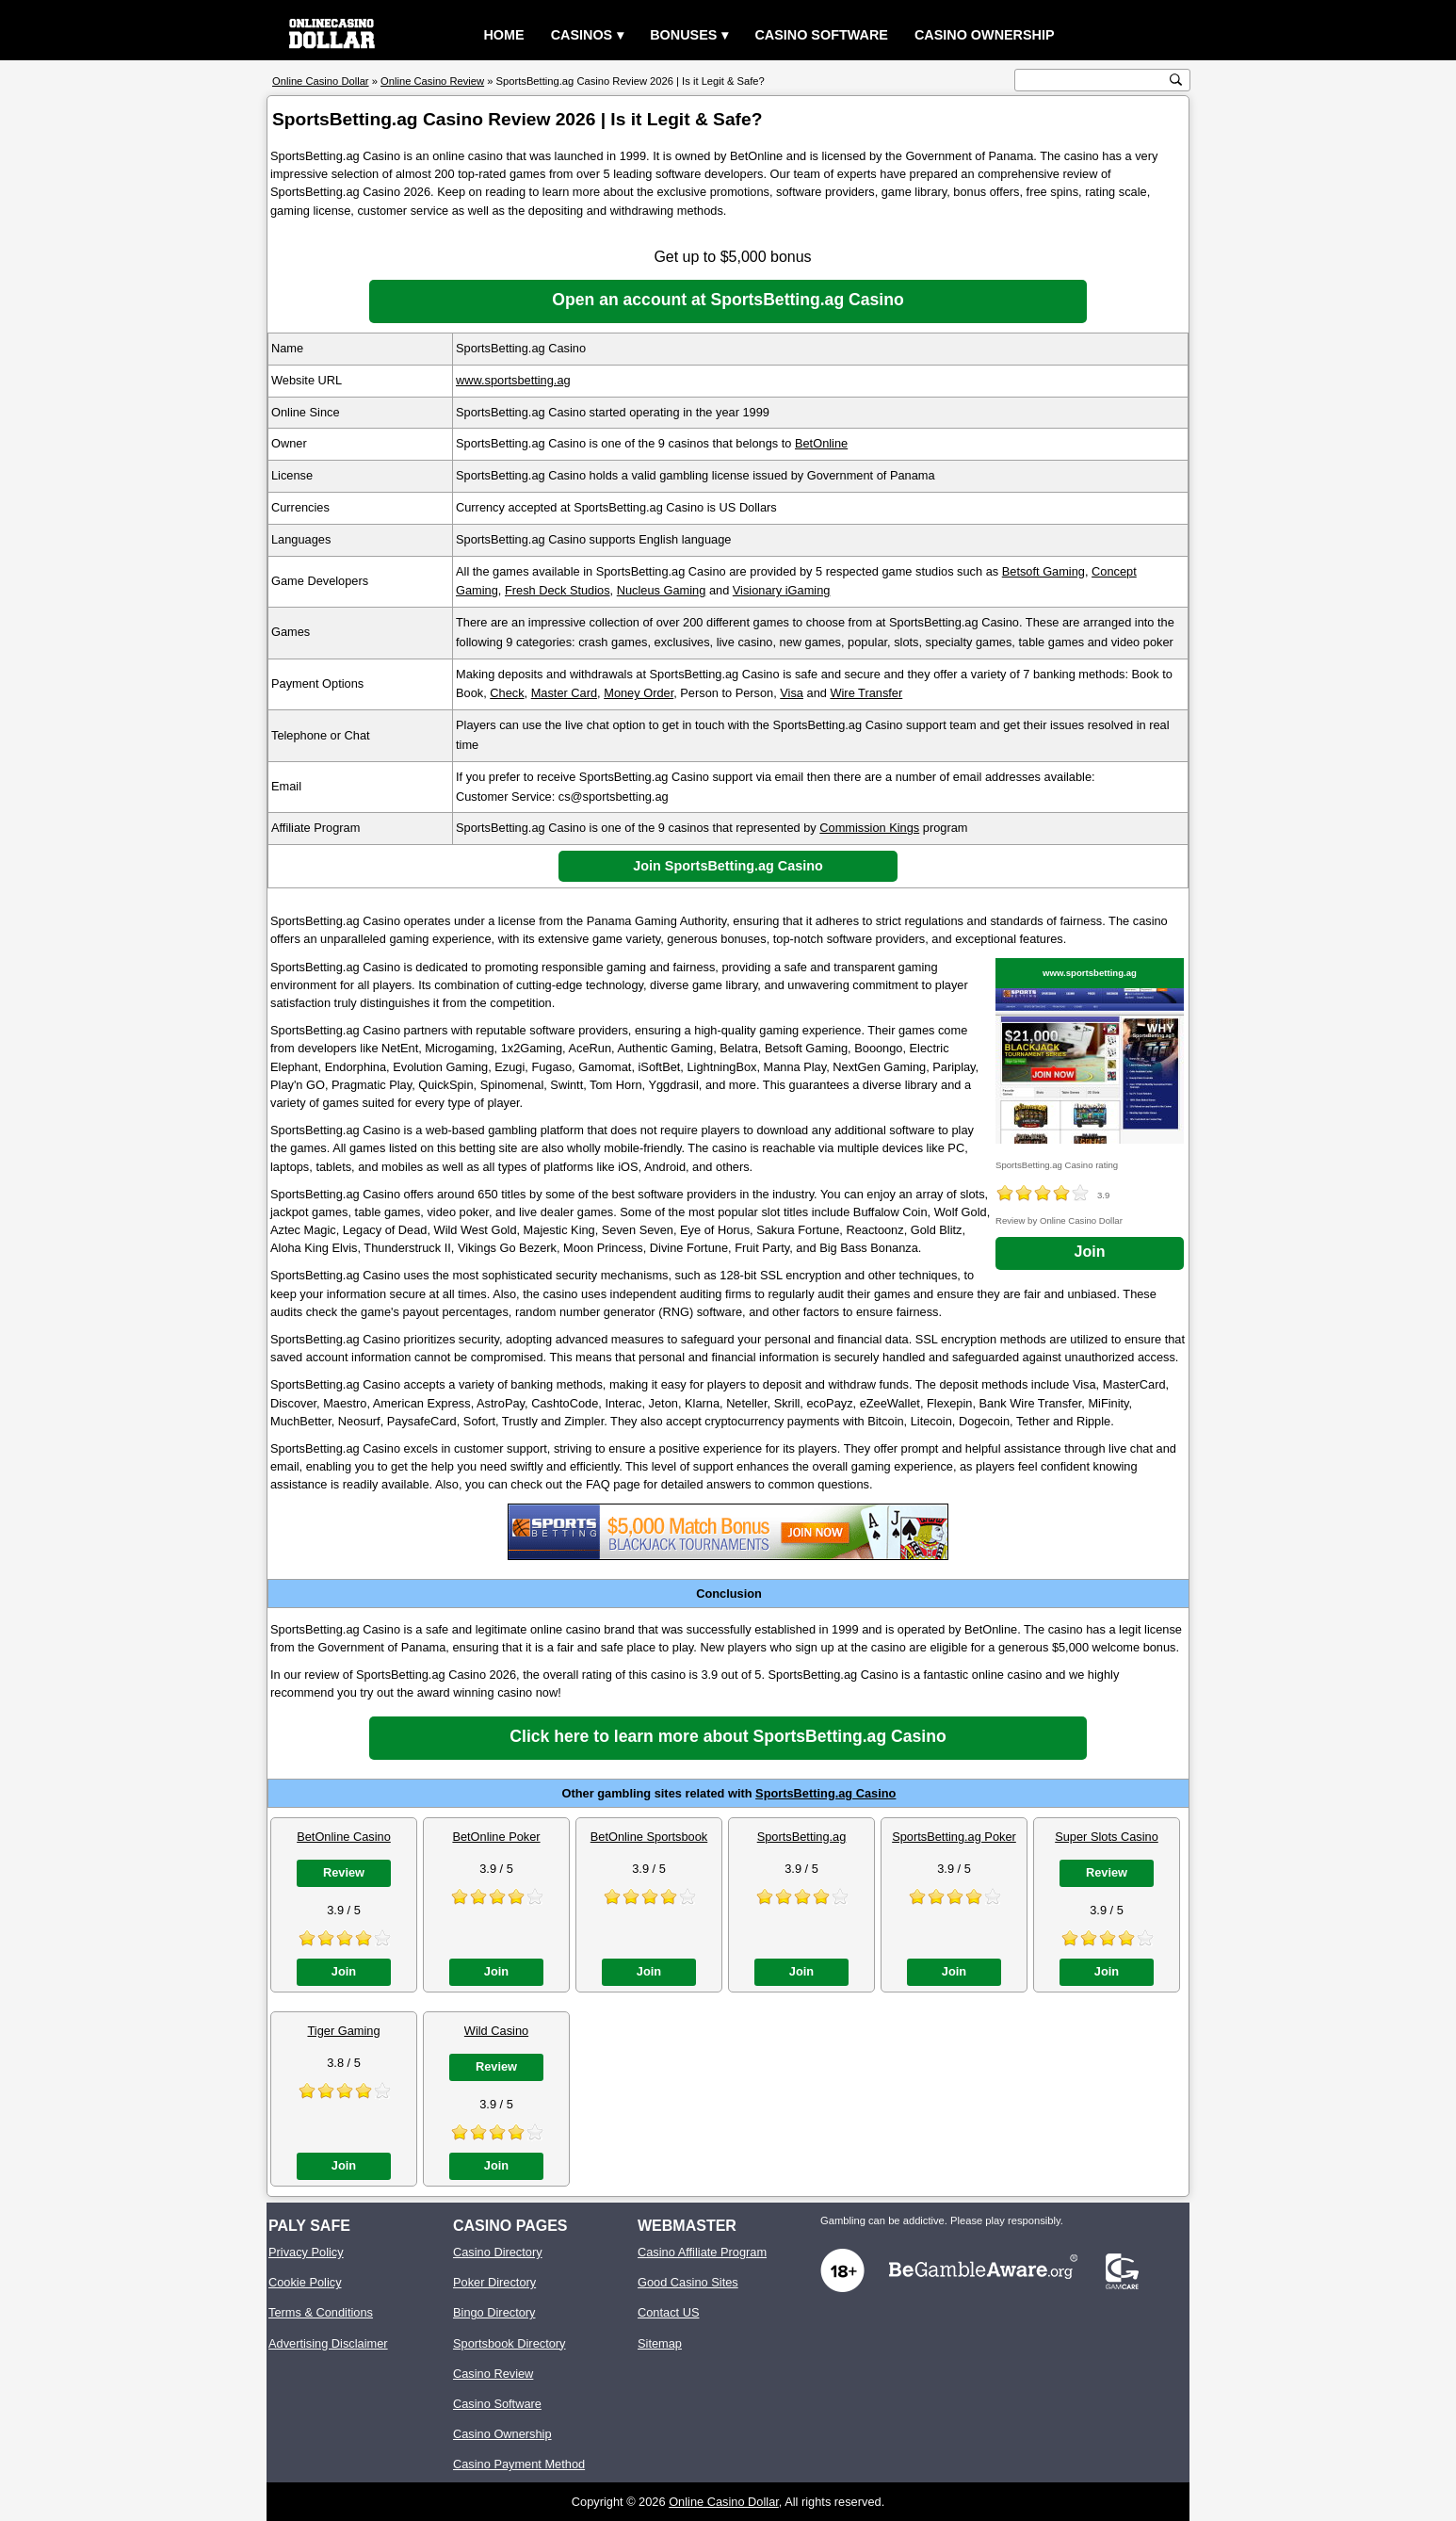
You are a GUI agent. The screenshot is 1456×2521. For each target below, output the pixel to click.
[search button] (1176, 79)
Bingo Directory (494, 2312)
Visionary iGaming (782, 590)
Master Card (564, 693)
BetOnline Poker (496, 1837)
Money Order (638, 693)
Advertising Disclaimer (328, 2343)
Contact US (668, 2312)
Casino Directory (497, 2252)
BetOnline (821, 443)
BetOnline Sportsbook (649, 1837)
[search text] (1092, 80)
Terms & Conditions (320, 2312)
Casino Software (821, 34)
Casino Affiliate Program (702, 2252)
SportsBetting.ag (802, 1837)
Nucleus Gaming (661, 590)
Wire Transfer (866, 693)
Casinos (582, 34)
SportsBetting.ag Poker (954, 1837)
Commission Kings (869, 828)
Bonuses (683, 34)
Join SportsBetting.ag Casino (727, 865)
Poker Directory (494, 2282)
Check (507, 693)
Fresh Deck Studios (557, 590)
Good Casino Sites (688, 2282)
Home (503, 34)
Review (343, 1872)
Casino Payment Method (519, 2464)
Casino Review (493, 2373)
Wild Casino (496, 2031)
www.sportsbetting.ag (513, 380)
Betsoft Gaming (1043, 571)
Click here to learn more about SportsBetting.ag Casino (728, 1736)
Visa (791, 693)
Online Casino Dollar (724, 2502)
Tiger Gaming (343, 2031)
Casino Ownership (984, 34)
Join (1090, 1252)
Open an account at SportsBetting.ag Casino (727, 299)
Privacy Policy (306, 2252)
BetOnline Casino (344, 1837)
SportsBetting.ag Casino (825, 1793)
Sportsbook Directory (509, 2343)
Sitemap (660, 2343)
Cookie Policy (305, 2282)
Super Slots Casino (1106, 1837)
